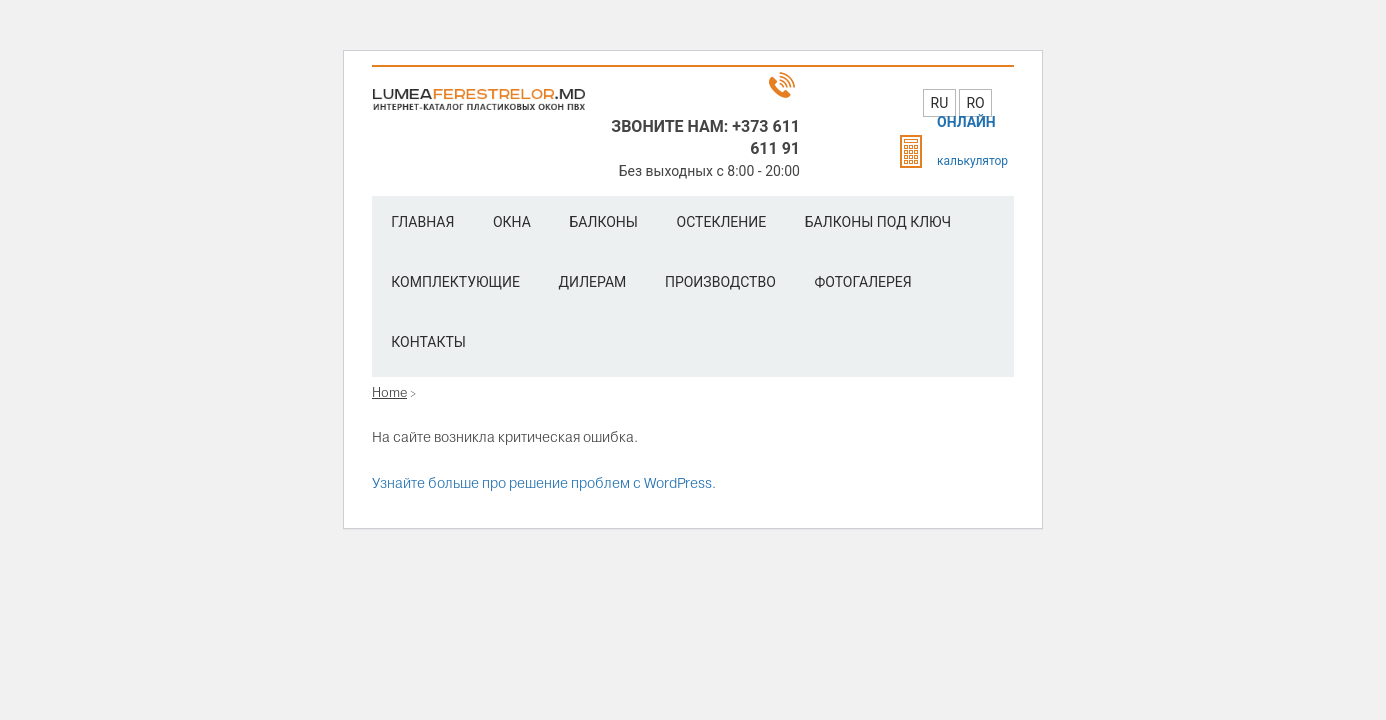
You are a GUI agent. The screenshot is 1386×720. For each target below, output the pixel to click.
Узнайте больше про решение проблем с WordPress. (544, 483)
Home (389, 392)
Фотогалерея (862, 282)
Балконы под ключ (878, 222)
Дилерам (593, 282)
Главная (422, 222)
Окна (512, 222)
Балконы (603, 222)
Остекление (722, 222)
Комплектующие (455, 282)
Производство (720, 282)
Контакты (428, 342)
